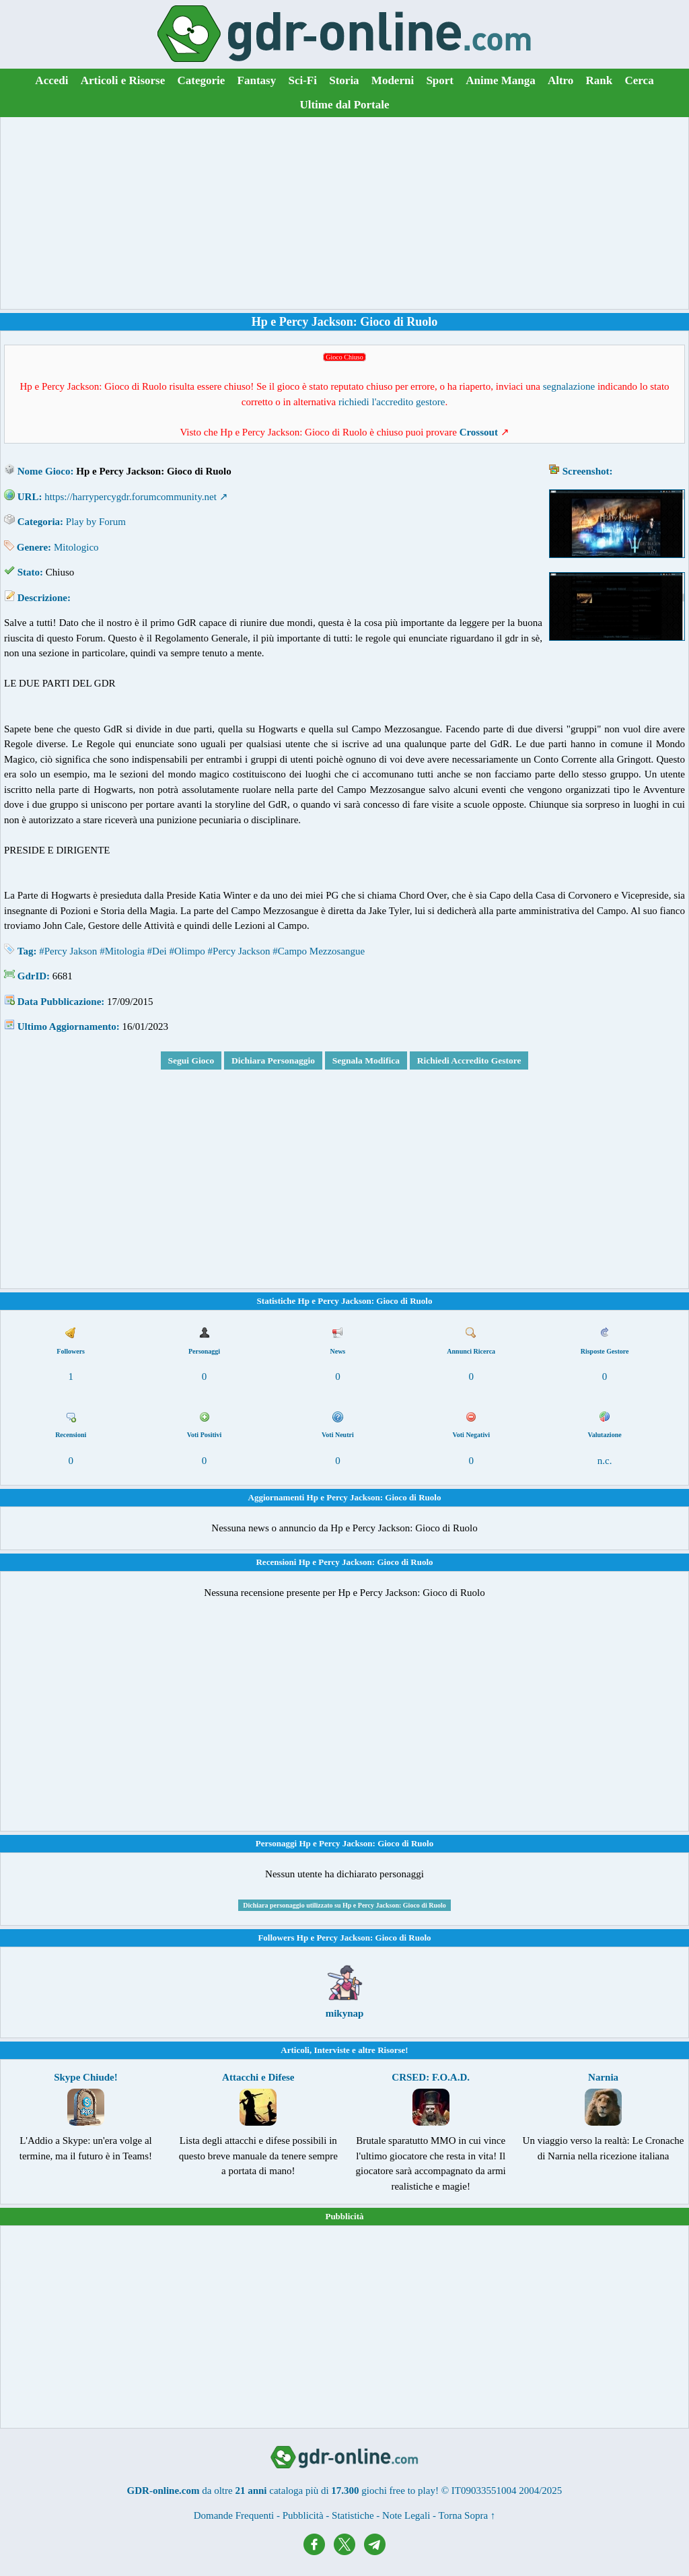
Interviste (331, 2050)
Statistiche (353, 2515)
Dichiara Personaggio (273, 1060)
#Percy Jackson (239, 951)
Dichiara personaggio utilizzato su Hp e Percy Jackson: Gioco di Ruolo (344, 1905)
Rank (599, 80)
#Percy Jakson (68, 951)
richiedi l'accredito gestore (391, 401)
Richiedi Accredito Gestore (469, 1060)
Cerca (639, 80)
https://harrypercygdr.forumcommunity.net (130, 496)
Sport (440, 80)
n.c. (604, 1460)
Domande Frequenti (234, 2515)
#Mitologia (122, 951)
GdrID (31, 976)
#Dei (157, 951)
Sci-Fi (302, 80)
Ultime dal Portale (344, 104)
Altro (560, 80)
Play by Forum (96, 521)
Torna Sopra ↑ (467, 2515)
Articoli (295, 2050)
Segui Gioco (191, 1060)
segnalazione (569, 386)
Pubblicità (344, 2216)
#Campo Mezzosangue (319, 951)
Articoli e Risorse (123, 80)
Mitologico (76, 547)
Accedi (51, 80)
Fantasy (257, 80)
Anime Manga (500, 80)
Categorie (201, 80)
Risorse (391, 2050)
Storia (344, 80)
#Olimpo (187, 951)
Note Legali (406, 2515)
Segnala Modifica (366, 1060)
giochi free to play (398, 2490)
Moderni (392, 80)
